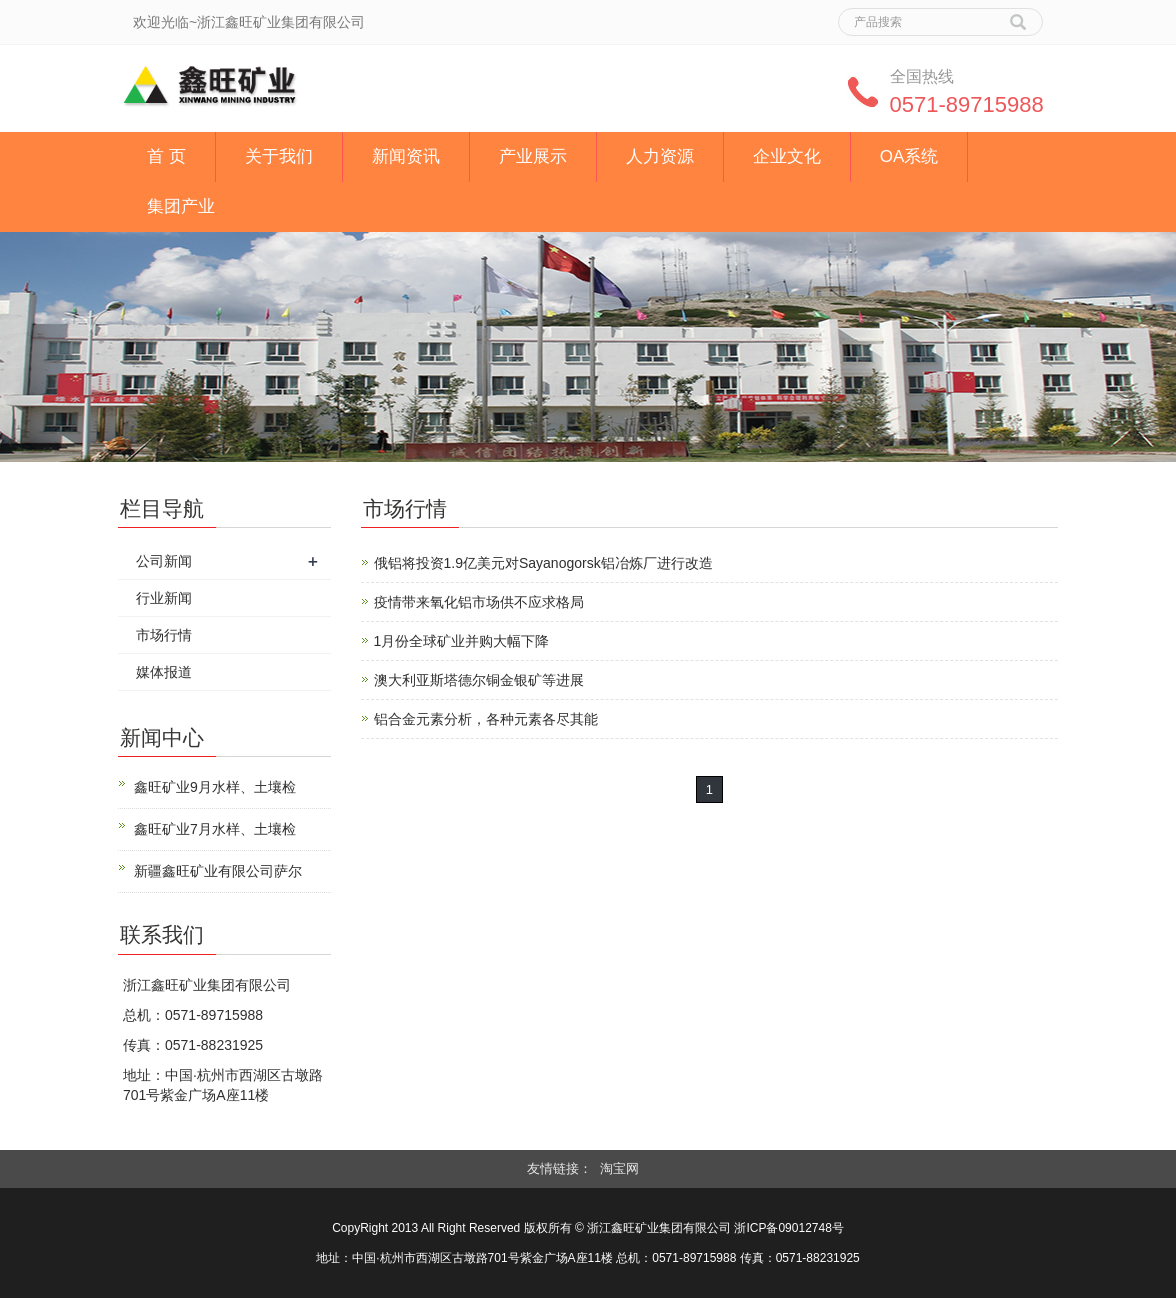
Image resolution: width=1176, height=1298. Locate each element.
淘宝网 (619, 1168)
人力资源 (660, 156)
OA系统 (909, 156)
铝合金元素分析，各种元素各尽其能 (486, 719)
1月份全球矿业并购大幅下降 (462, 641)
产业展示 (533, 156)
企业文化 (787, 156)
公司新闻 (164, 561)
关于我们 (279, 156)
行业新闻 (164, 598)
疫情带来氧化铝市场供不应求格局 (479, 602)
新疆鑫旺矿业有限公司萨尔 (218, 871)
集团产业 (181, 206)
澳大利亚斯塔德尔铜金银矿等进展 (479, 680)
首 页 (166, 156)
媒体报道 (164, 672)
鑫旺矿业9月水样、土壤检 (215, 787)
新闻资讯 (406, 156)
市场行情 (164, 635)
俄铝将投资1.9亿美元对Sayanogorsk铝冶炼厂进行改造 (543, 563)
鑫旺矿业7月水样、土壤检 (215, 829)
